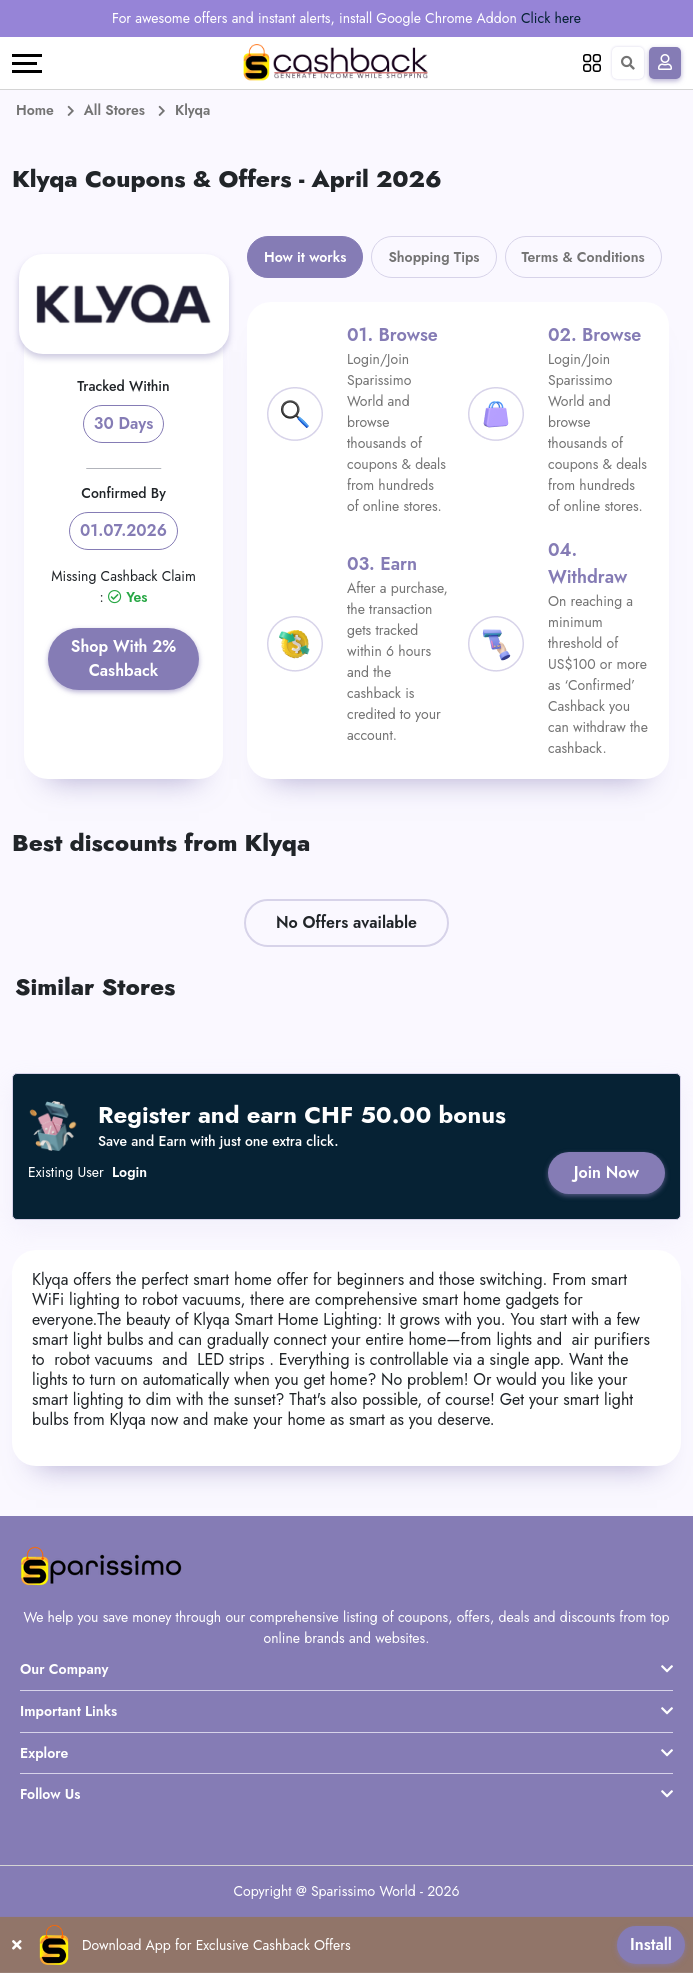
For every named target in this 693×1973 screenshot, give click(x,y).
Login (129, 1173)
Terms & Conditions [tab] (583, 257)
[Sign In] (665, 63)
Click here (551, 18)
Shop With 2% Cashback (123, 658)
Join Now (607, 1172)
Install (651, 1944)
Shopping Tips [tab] (433, 257)
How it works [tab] (305, 257)
